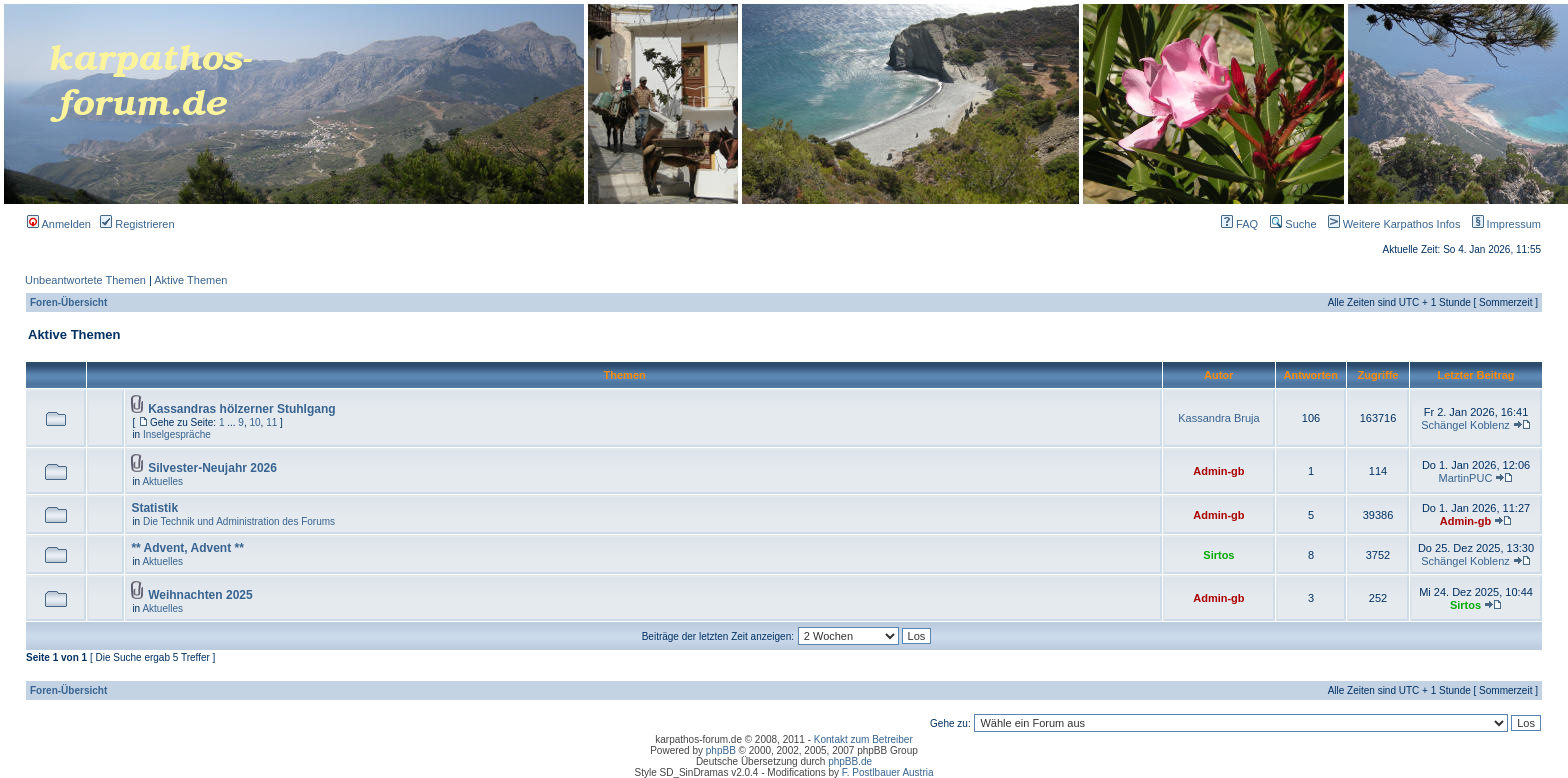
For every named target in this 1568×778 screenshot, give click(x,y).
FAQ (1239, 224)
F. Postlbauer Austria (888, 772)
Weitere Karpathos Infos (1390, 224)
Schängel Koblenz (1465, 425)
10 (254, 422)
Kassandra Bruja (1218, 418)
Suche (1293, 224)
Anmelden (59, 224)
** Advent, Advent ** (187, 548)
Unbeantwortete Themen (85, 280)
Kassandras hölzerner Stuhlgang (241, 409)
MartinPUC (1466, 478)
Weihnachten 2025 (200, 595)
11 (271, 422)
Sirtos (1218, 555)
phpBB (721, 750)
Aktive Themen (190, 280)
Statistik (154, 508)
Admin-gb (1218, 471)
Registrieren (137, 224)
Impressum (1502, 224)
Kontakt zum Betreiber (863, 739)
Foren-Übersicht (68, 302)
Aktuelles (162, 481)
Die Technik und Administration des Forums (239, 521)
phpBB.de (850, 761)
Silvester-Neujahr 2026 (212, 468)
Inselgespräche (177, 434)
